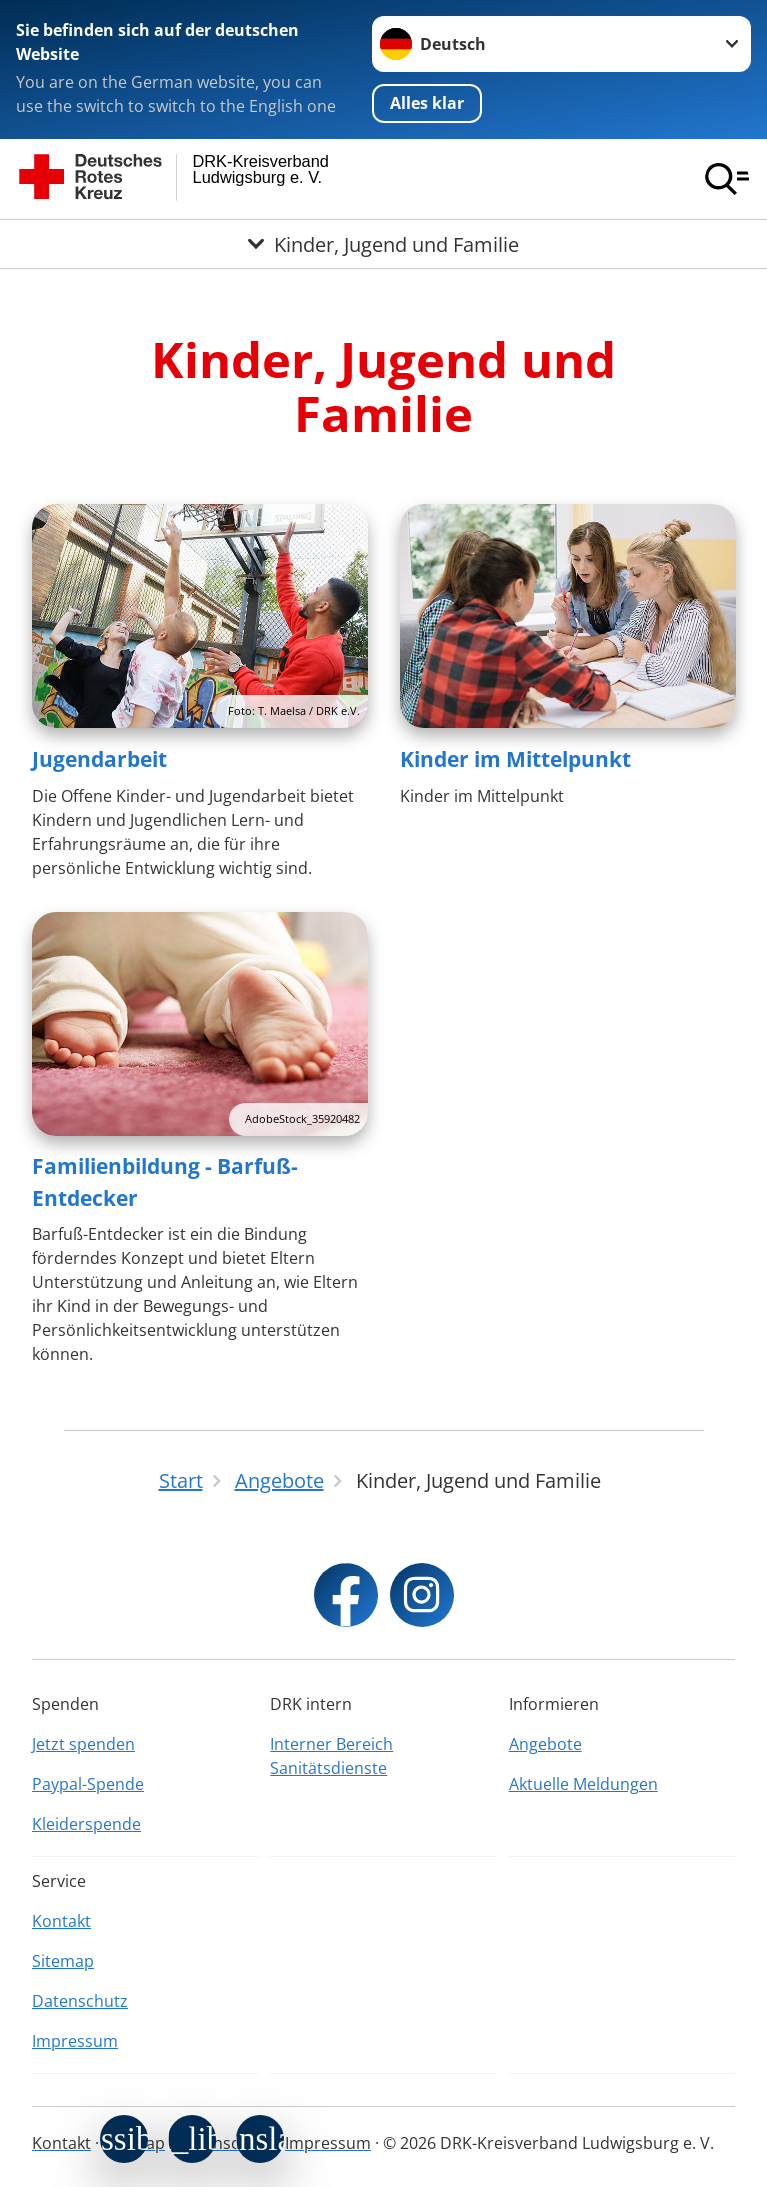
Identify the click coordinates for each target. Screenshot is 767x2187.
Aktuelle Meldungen (583, 1784)
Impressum (75, 2041)
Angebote (545, 1744)
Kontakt (61, 1921)
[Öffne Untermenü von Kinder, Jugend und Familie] (383, 244)
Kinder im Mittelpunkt (515, 759)
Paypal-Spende (88, 1784)
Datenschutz (80, 2001)
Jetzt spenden (83, 1744)
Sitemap (63, 1961)
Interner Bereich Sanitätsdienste (331, 1756)
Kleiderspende (86, 1824)
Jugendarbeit (99, 759)
